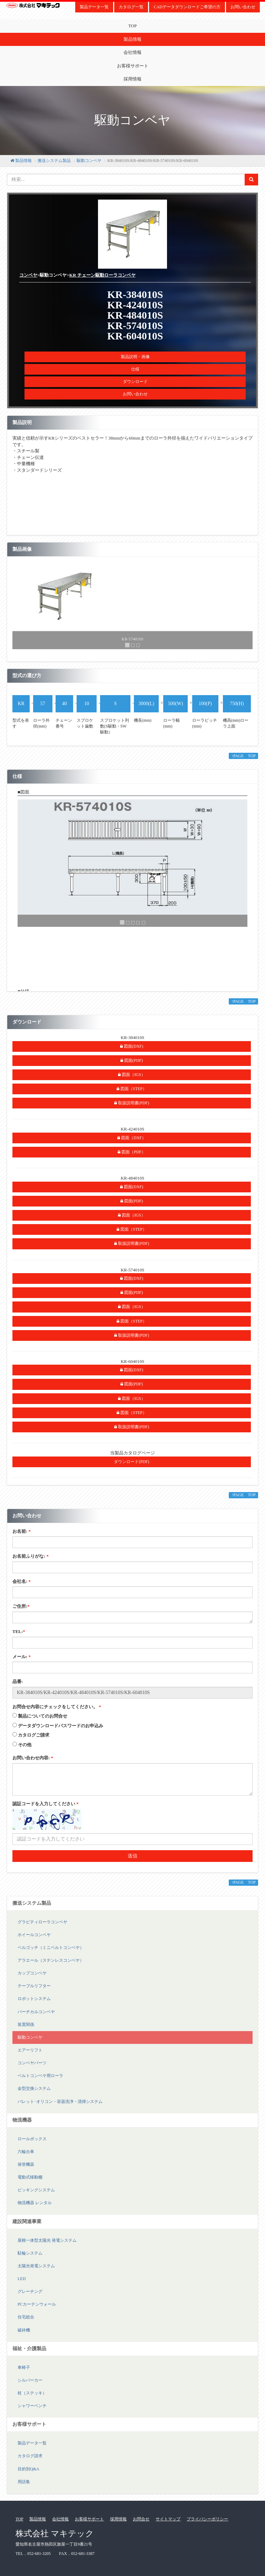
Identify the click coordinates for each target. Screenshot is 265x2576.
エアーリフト (30, 2050)
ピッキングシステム (36, 2190)
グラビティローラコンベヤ (42, 1922)
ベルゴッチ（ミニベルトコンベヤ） (51, 1947)
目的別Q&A (28, 2469)
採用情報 (132, 78)
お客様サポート (132, 65)
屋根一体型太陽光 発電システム (47, 2240)
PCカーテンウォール (37, 2304)
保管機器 (26, 2164)
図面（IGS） (131, 1074)
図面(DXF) (131, 1046)
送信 (132, 1855)
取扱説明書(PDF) (131, 1102)
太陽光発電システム (36, 2265)
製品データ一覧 (94, 6)
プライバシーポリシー (207, 2519)
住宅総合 (26, 2317)
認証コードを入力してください (45, 1803)
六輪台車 (26, 2151)
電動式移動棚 (30, 2177)
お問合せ (141, 2519)
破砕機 (24, 2330)
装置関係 (26, 2024)
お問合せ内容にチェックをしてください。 (56, 1706)
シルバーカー (30, 2380)
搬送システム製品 (54, 160)
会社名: (21, 1581)
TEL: (18, 1631)
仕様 (135, 369)
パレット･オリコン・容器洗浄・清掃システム (60, 2101)
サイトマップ (168, 2519)
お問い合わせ (242, 6)
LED (22, 2278)
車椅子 (24, 2367)
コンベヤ (28, 275)
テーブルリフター (34, 1985)
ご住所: (21, 1606)
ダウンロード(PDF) (131, 1461)
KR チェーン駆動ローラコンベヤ (102, 275)
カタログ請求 (30, 2455)
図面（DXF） (131, 1137)
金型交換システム (34, 2088)
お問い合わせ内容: (32, 1757)
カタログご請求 (33, 1735)
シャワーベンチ (32, 2405)
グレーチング (30, 2291)
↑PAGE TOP (243, 755)
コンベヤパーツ (32, 2062)
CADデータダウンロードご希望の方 (187, 6)
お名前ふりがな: (30, 1556)
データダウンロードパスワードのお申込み (60, 1725)
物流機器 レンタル (35, 2202)
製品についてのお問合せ (42, 1716)
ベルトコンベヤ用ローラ (40, 2075)
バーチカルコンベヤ (36, 2011)
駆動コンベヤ (89, 160)
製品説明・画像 (135, 356)
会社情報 (132, 52)
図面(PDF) (131, 1060)
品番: (17, 1681)
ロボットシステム (34, 1998)
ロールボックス (32, 2138)
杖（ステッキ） (32, 2393)
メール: (21, 1656)
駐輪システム (30, 2253)
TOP (132, 25)
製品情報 (132, 39)
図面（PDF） (132, 1152)
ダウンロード (135, 381)
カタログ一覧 (131, 6)
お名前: (21, 1531)
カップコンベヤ (32, 1973)
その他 (24, 1744)
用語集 (24, 2481)
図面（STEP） (132, 1088)
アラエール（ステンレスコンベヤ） (51, 1960)
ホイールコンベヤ (34, 1934)
